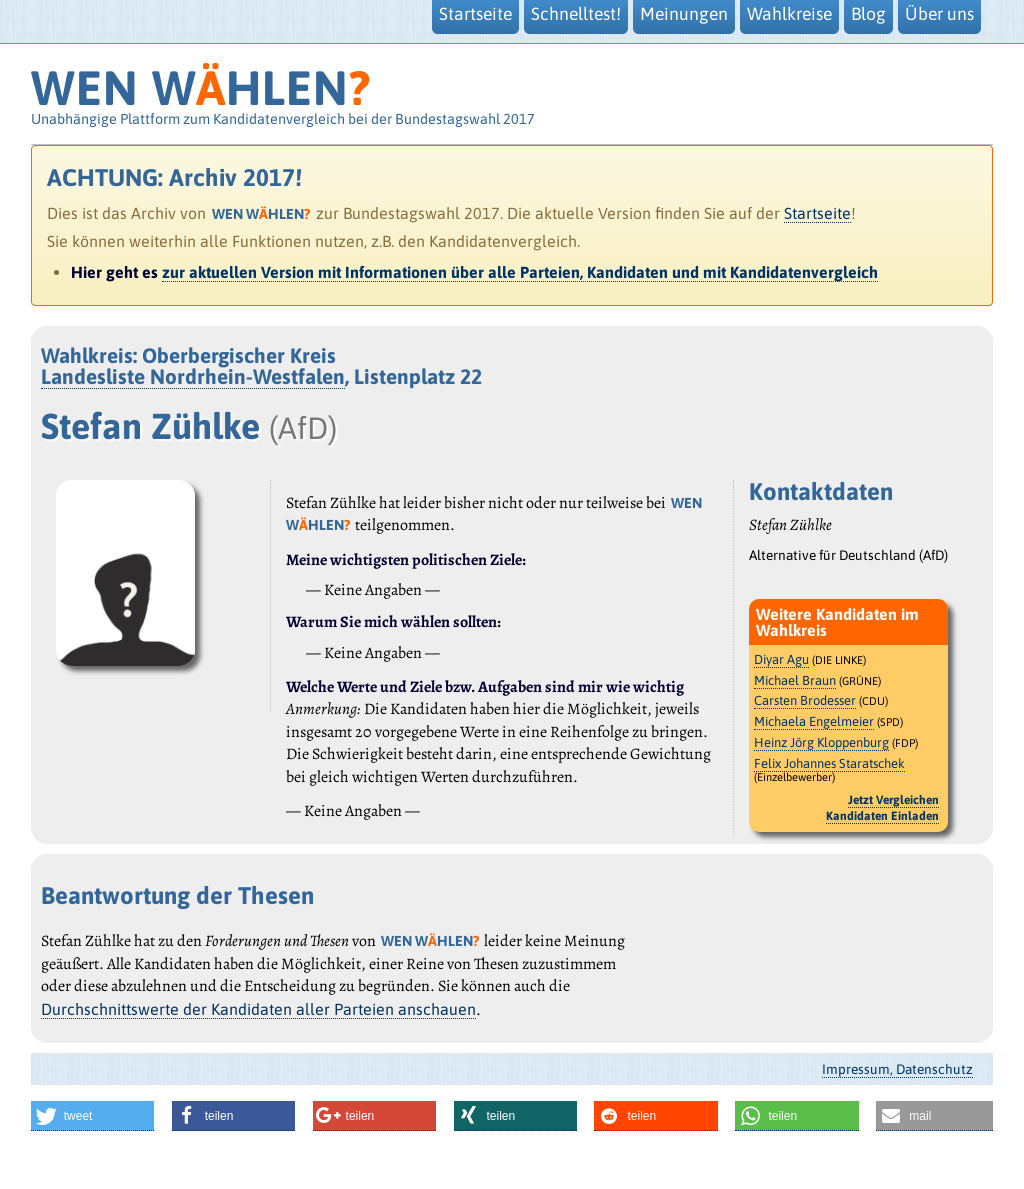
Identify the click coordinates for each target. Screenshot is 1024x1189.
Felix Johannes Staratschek (829, 763)
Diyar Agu (781, 659)
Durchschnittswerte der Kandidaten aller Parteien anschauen (258, 1009)
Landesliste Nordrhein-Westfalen (193, 376)
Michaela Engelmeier (814, 721)
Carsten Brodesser (805, 700)
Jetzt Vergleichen (893, 800)
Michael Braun (795, 680)
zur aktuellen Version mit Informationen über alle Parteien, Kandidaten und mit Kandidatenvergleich (520, 272)
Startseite (817, 213)
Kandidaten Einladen (882, 816)
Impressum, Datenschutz (897, 1069)
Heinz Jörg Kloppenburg (821, 742)
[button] (93, 1116)
